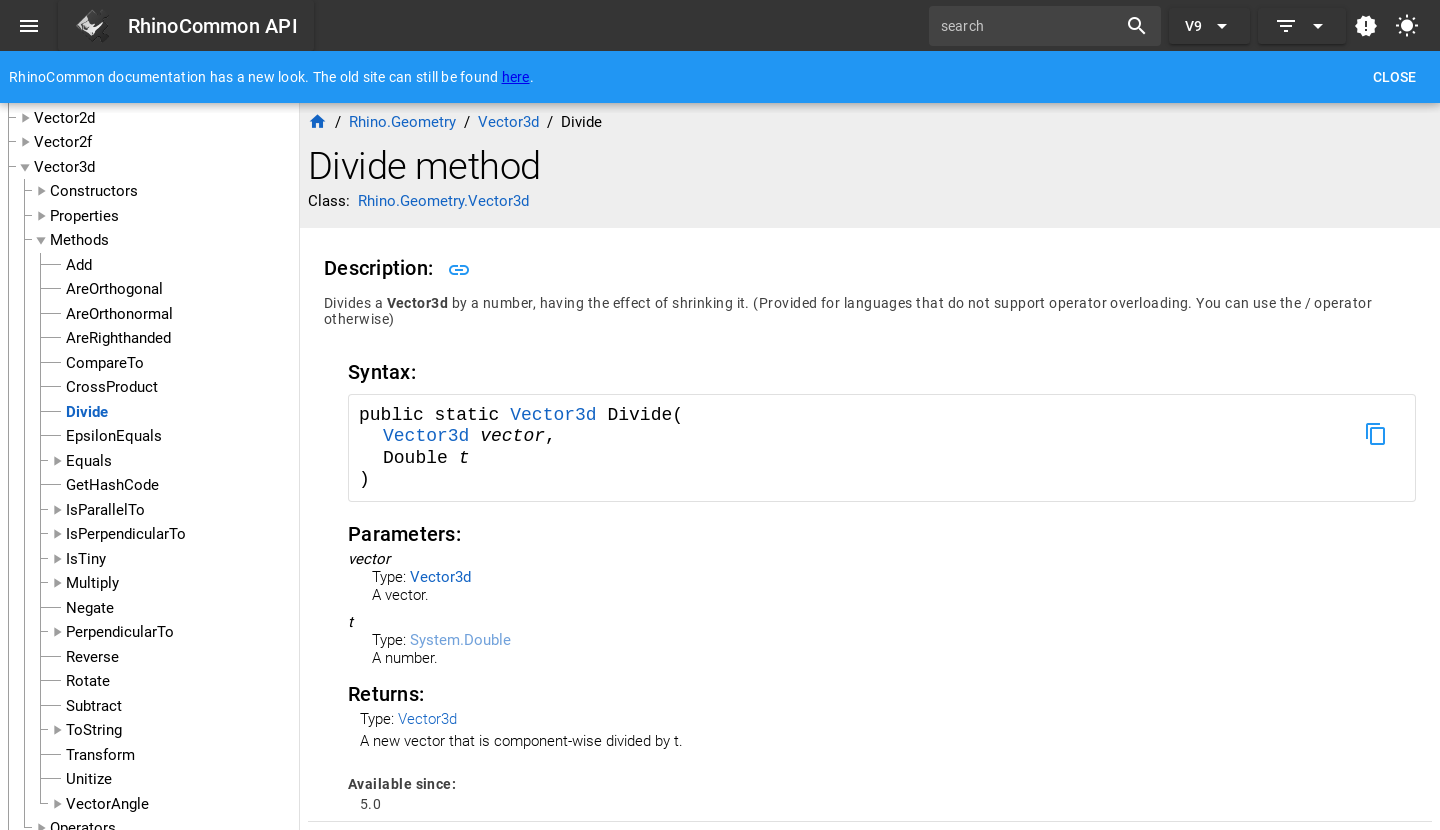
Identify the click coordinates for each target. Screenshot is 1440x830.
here (516, 77)
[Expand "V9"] (1209, 26)
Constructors (94, 191)
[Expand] (1302, 26)
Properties (84, 216)
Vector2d (64, 118)
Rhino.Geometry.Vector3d (443, 201)
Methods (79, 240)
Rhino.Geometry (402, 122)
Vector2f (63, 142)
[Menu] (29, 26)
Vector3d (64, 167)
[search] (1030, 26)
